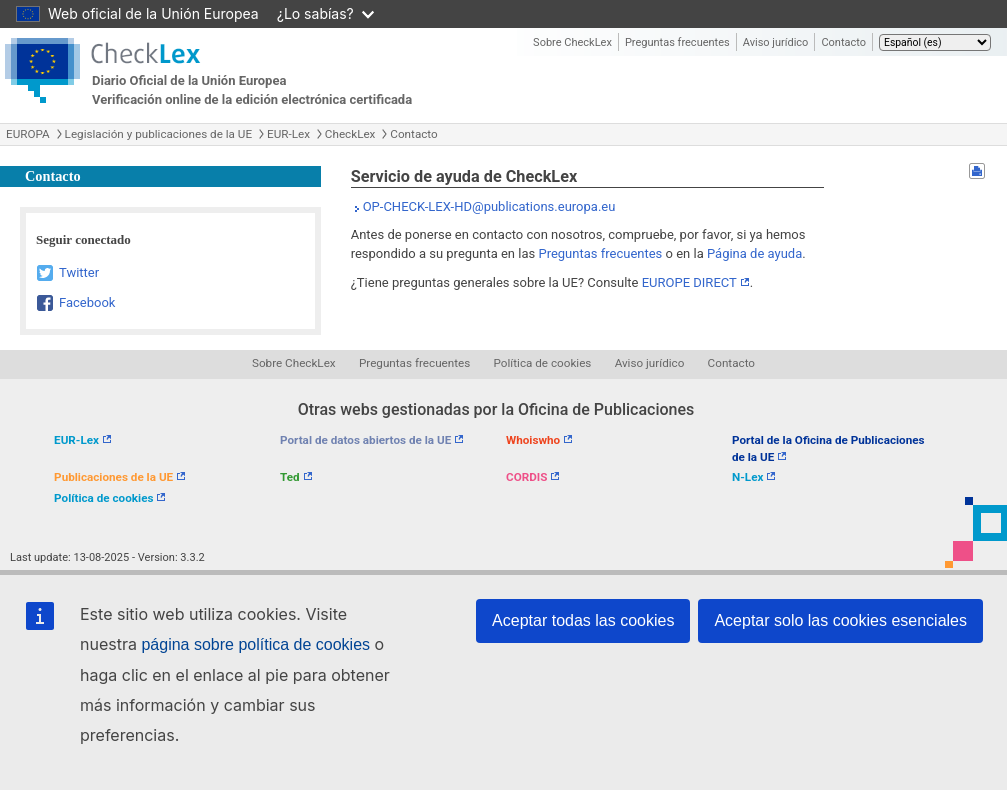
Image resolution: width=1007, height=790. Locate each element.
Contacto (843, 42)
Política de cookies (543, 363)
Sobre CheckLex (572, 42)
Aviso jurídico (776, 42)
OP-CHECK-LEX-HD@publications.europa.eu (489, 206)
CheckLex (350, 134)
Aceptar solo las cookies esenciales (840, 620)
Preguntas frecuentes (677, 42)
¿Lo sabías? (325, 13)
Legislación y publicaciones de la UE (158, 134)
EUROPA (28, 134)
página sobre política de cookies (255, 644)
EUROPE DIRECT (689, 282)
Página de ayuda (754, 253)
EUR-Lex (288, 134)
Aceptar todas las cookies (583, 620)
